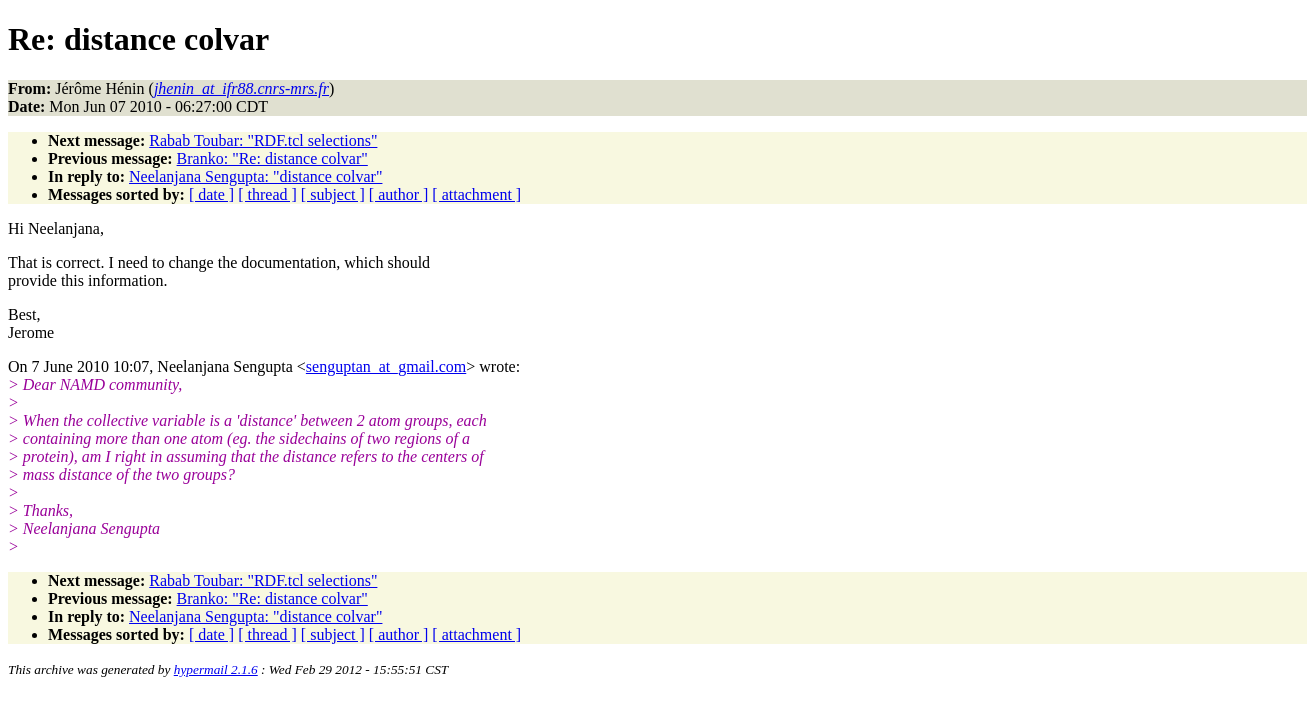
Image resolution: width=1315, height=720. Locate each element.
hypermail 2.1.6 (216, 669)
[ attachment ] (476, 194)
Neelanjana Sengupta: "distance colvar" (255, 176)
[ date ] (211, 194)
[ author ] (399, 194)
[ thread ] (267, 194)
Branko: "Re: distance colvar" (272, 158)
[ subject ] (333, 194)
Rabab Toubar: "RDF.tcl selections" (263, 140)
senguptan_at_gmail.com (386, 366)
